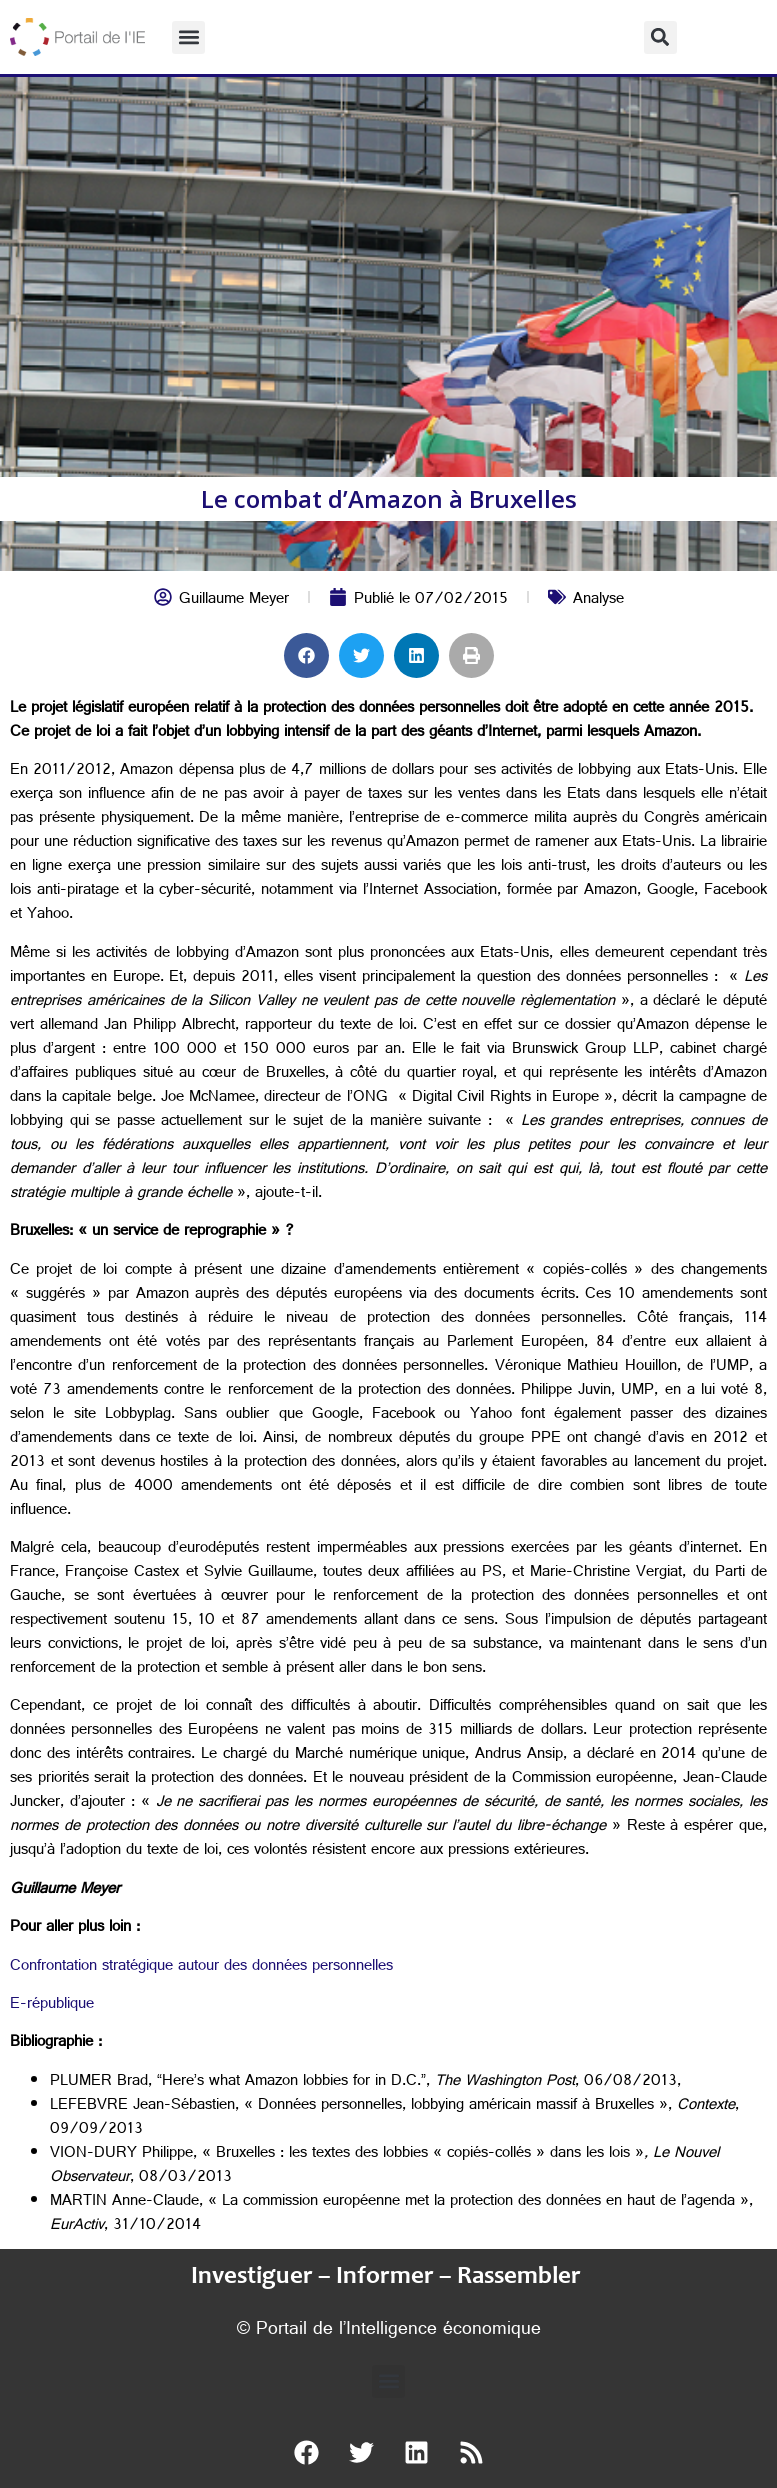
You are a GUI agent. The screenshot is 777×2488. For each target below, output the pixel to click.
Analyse (598, 600)
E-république (52, 2005)
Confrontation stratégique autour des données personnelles (201, 1967)
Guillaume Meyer (234, 600)
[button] (188, 37)
